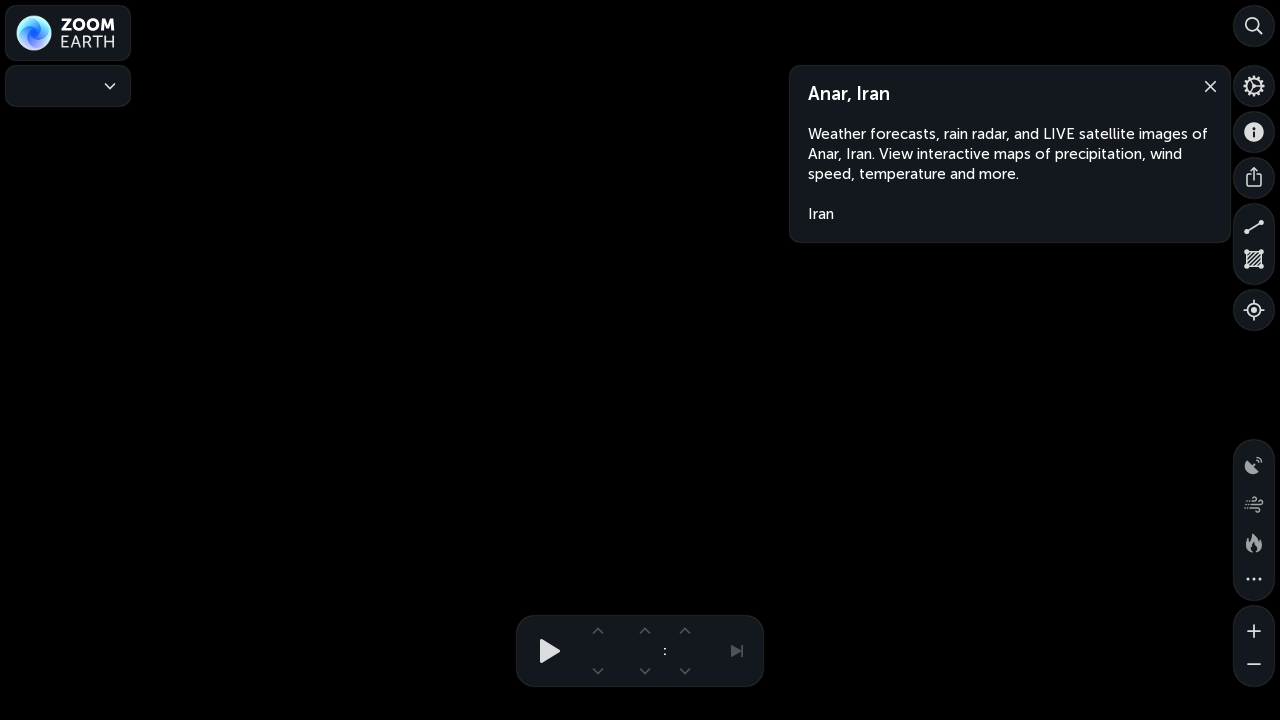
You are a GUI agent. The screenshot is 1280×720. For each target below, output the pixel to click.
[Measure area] (1254, 264)
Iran (821, 214)
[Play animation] (544, 651)
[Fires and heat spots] (1254, 540)
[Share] (1254, 178)
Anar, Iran (849, 94)
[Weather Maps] (68, 86)
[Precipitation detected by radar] (1254, 460)
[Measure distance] (1254, 224)
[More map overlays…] (1254, 580)
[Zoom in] (1254, 626)
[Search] (1254, 26)
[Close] (1206, 85)
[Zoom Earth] (68, 33)
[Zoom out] (1254, 666)
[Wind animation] (1254, 500)
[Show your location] (1254, 310)
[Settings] (1254, 86)
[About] (1254, 132)
